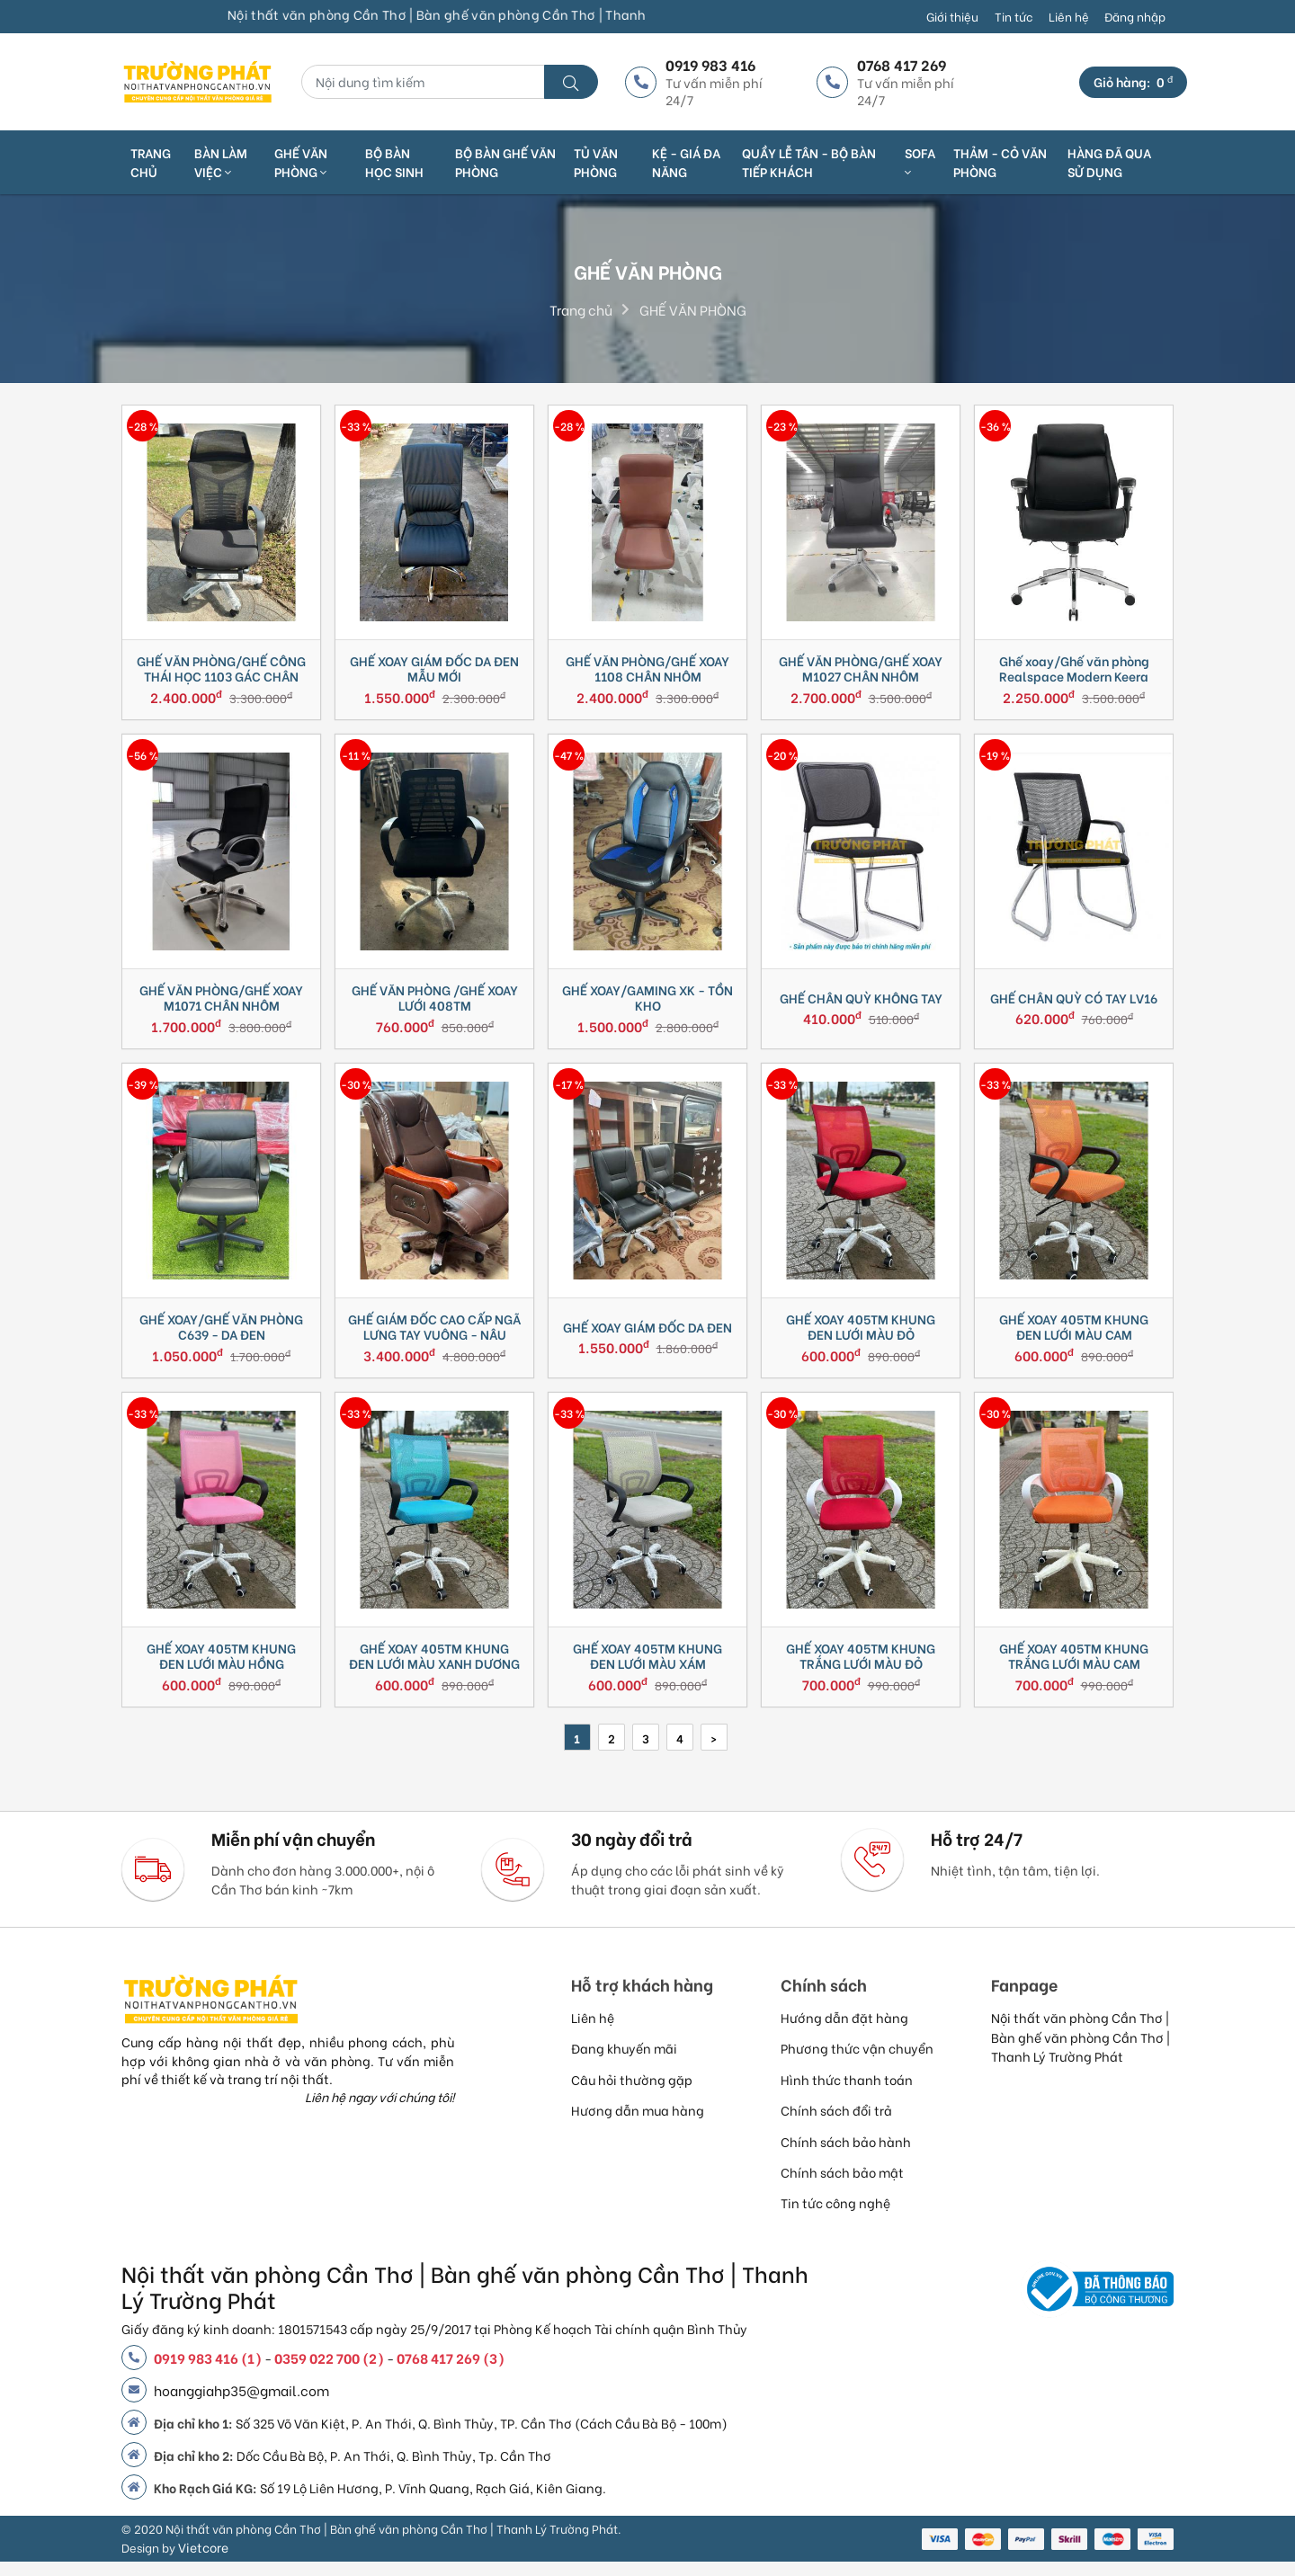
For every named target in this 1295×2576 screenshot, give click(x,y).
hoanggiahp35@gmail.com (241, 2404)
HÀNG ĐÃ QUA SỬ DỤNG (1109, 162)
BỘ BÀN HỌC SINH (394, 162)
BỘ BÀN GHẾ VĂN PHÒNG (505, 162)
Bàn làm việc (220, 162)
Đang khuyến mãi (624, 2062)
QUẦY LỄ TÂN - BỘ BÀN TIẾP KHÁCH (809, 162)
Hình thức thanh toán (847, 2093)
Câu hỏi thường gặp (631, 2093)
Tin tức (1013, 16)
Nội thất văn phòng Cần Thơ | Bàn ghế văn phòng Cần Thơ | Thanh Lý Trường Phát (1080, 2051)
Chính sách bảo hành (846, 2155)
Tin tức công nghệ (835, 2216)
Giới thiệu (952, 16)
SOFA (920, 161)
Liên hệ (1069, 16)
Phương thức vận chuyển (857, 2062)
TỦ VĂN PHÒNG (596, 162)
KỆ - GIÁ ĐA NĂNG (686, 162)
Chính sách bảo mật (842, 2186)
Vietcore (203, 2561)
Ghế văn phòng (300, 162)
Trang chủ (150, 162)
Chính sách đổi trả (836, 2124)
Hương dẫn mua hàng (637, 2124)
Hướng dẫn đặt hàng (844, 2031)
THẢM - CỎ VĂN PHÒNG (1000, 162)
